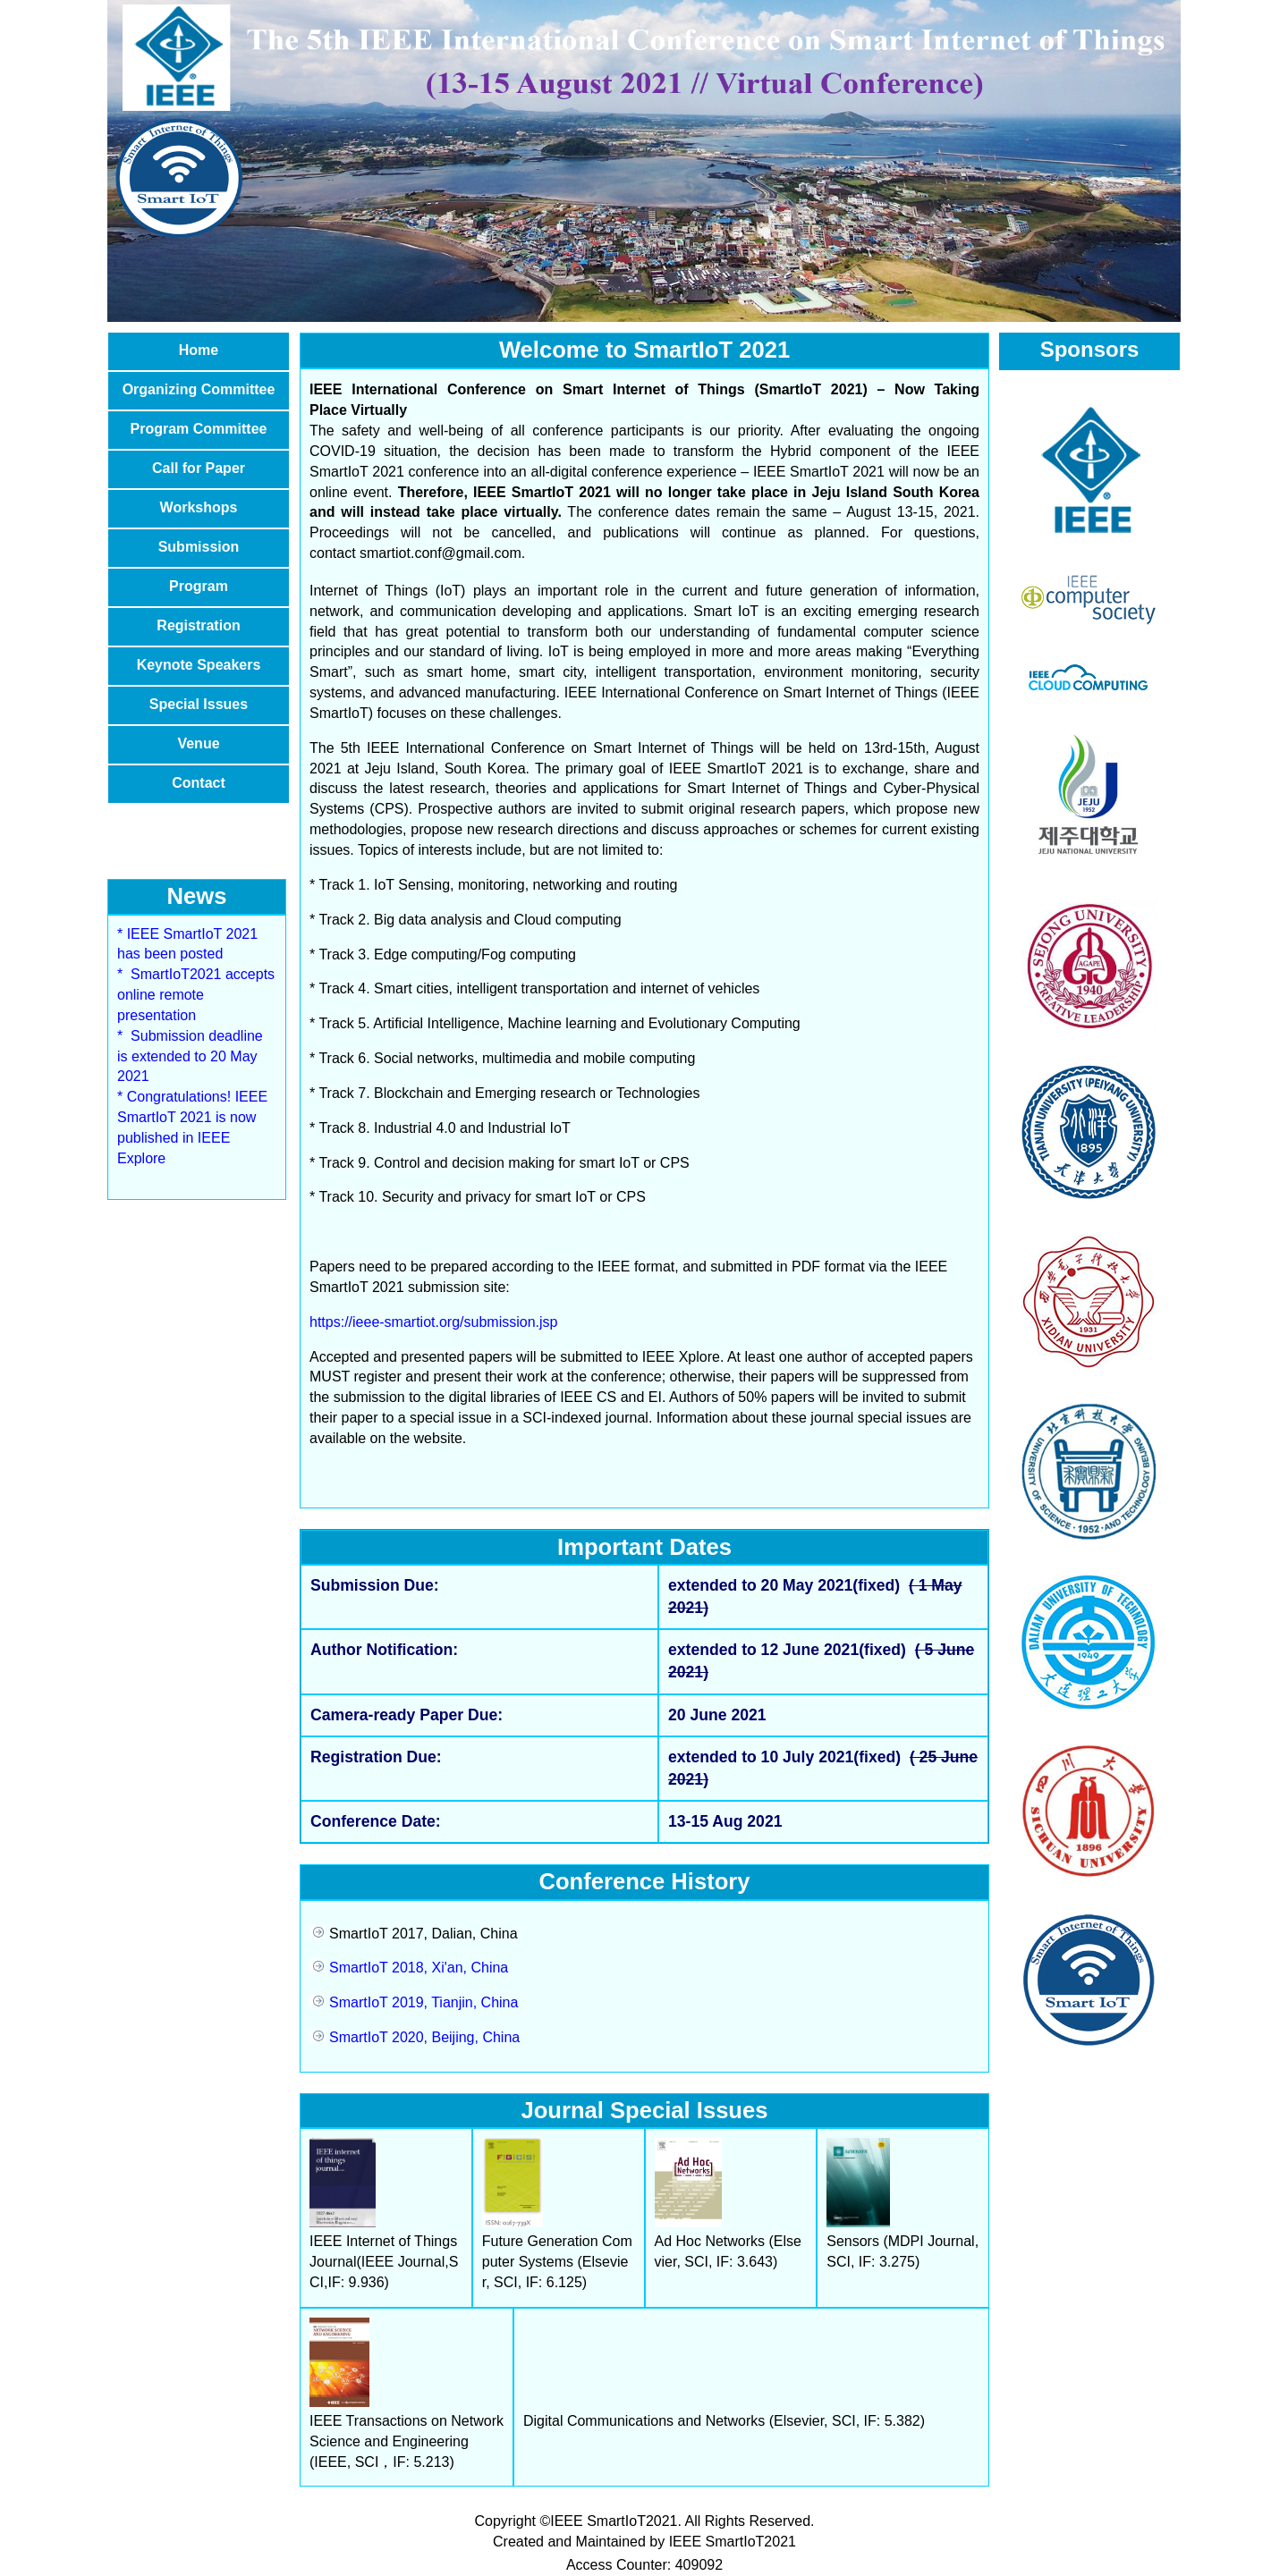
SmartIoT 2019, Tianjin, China (413, 2002)
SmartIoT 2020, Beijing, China (414, 2037)
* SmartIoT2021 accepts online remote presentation (196, 995)
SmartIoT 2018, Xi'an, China (408, 1967)
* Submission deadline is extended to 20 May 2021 (190, 1056)
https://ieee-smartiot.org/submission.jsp (433, 1322)
